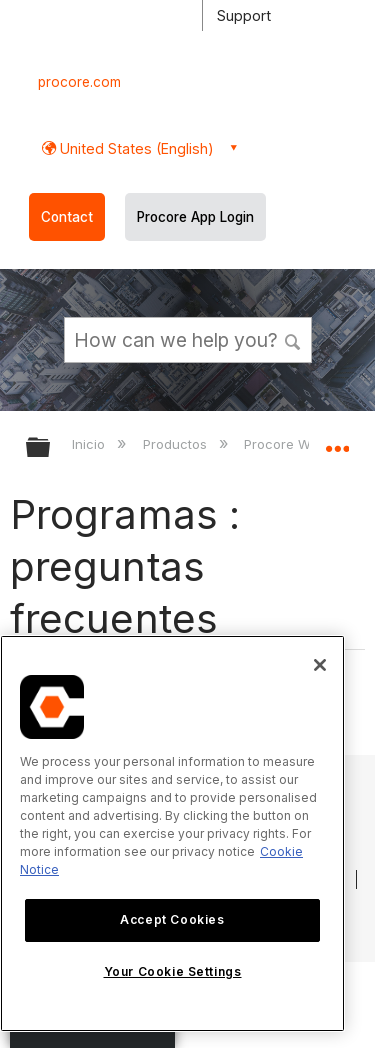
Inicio (90, 444)
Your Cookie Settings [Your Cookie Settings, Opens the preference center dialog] (173, 971)
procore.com (79, 82)
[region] (172, 833)
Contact (67, 217)
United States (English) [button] (135, 148)
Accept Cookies (172, 919)
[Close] (320, 665)
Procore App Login (195, 217)
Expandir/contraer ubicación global (337, 441)
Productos (177, 444)
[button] (293, 339)
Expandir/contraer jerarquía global (51, 448)
